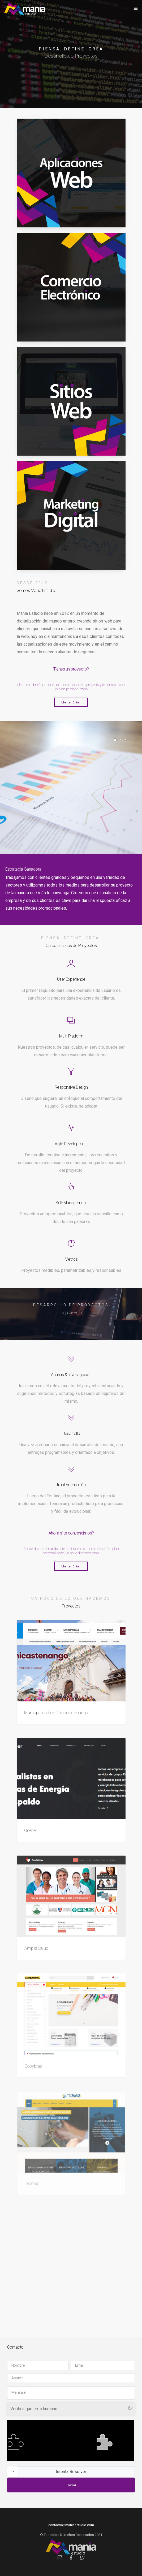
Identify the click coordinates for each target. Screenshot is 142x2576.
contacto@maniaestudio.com (71, 2525)
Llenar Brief (71, 702)
